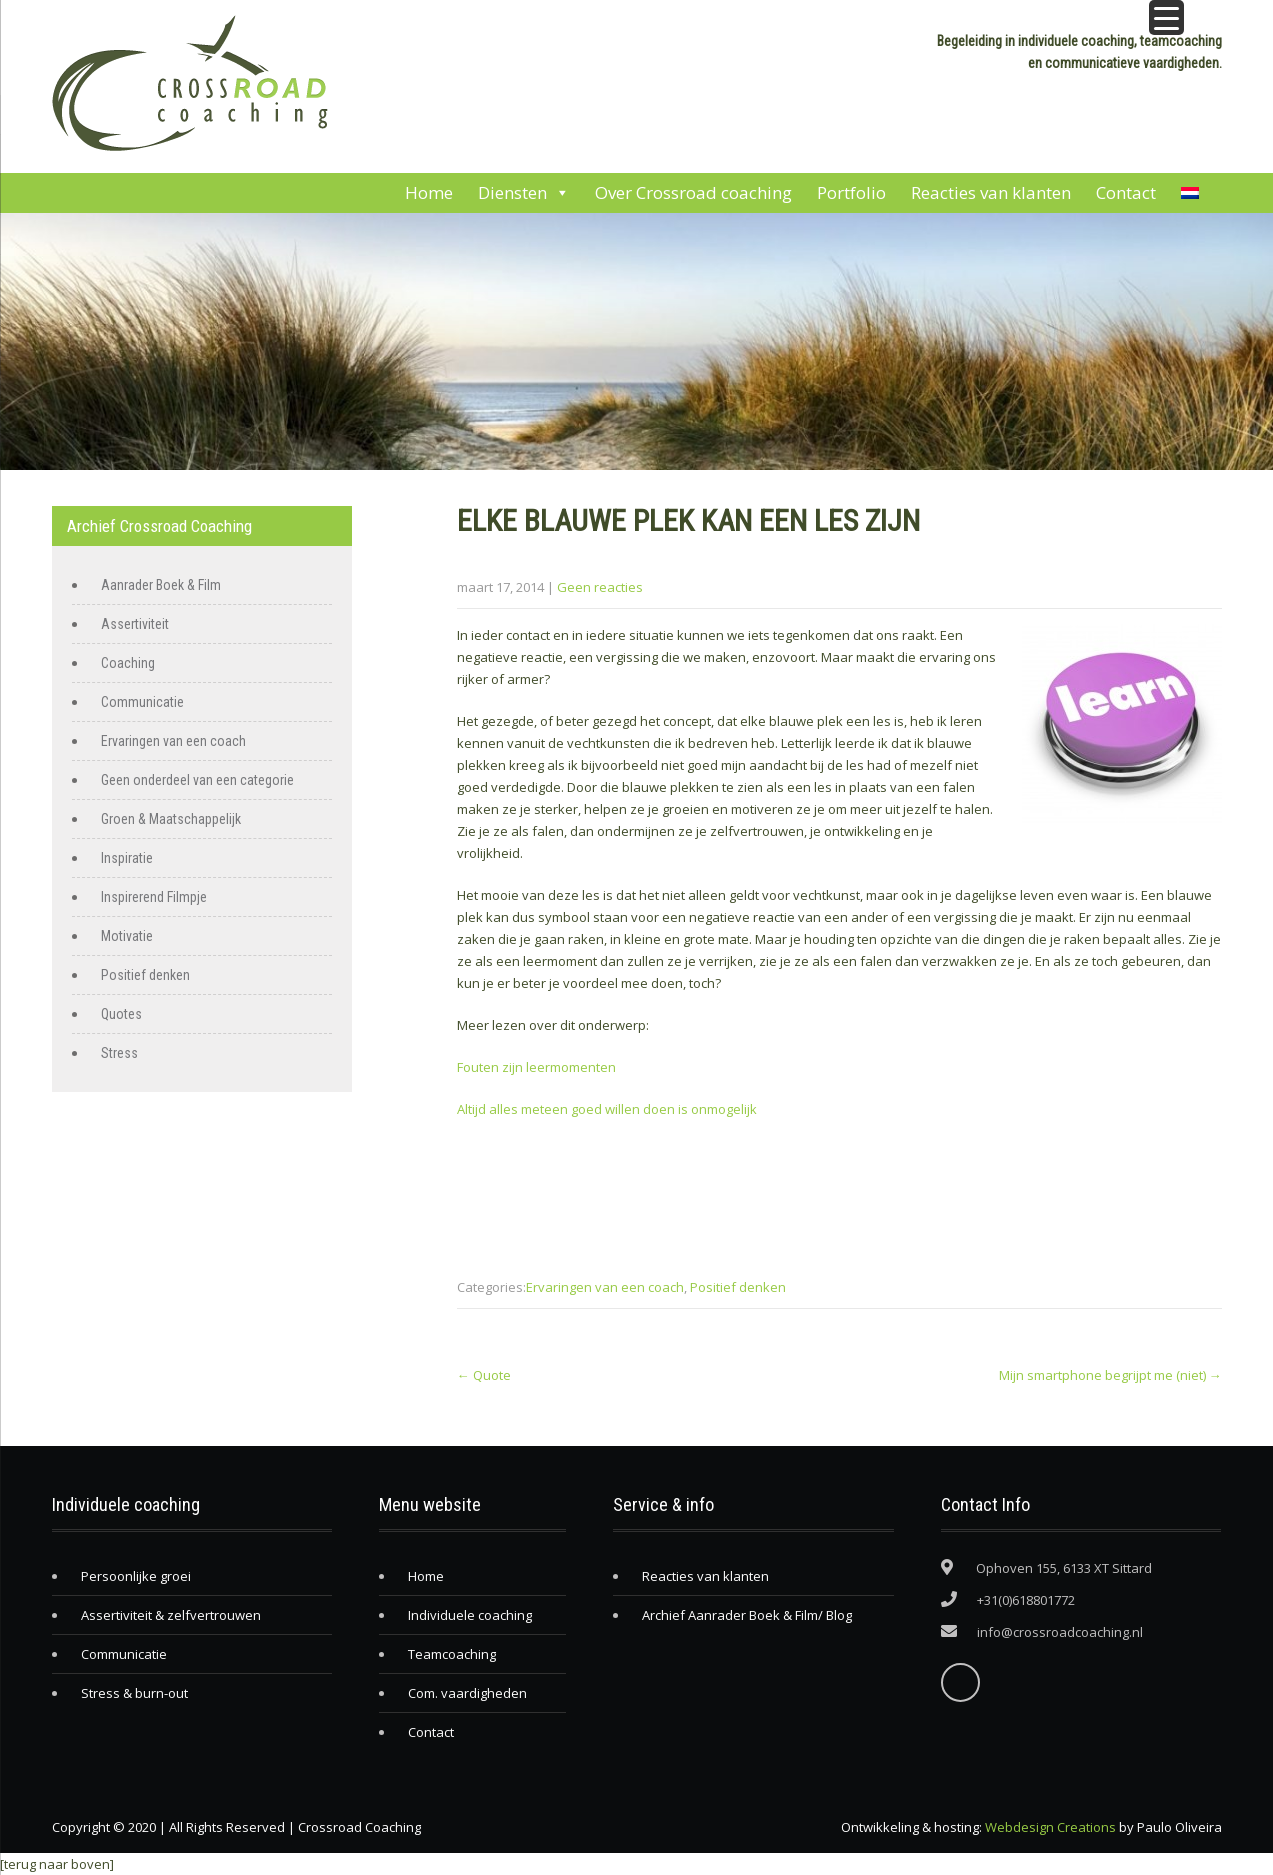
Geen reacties (600, 587)
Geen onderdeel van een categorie (197, 780)
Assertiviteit (135, 624)
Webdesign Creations (1050, 1827)
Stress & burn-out (134, 1693)
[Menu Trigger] (1166, 17)
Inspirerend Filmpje (154, 897)
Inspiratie (127, 858)
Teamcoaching (452, 1654)
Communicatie (142, 702)
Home (429, 192)
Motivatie (127, 936)
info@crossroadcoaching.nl (1060, 1632)
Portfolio (851, 192)
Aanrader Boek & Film (161, 585)
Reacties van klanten (991, 192)
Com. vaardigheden (467, 1693)
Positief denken (738, 1287)
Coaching (128, 663)
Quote (484, 1375)
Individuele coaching (470, 1615)
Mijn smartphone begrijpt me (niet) (1110, 1375)
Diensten (524, 193)
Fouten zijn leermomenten (536, 1067)
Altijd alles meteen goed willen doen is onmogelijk (607, 1109)
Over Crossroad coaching (693, 192)
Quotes (121, 1014)
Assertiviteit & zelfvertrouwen (171, 1615)
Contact (1126, 192)
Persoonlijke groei (136, 1576)
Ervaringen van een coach (605, 1287)
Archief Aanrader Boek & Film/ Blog (747, 1615)
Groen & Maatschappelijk (171, 819)
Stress (119, 1053)
